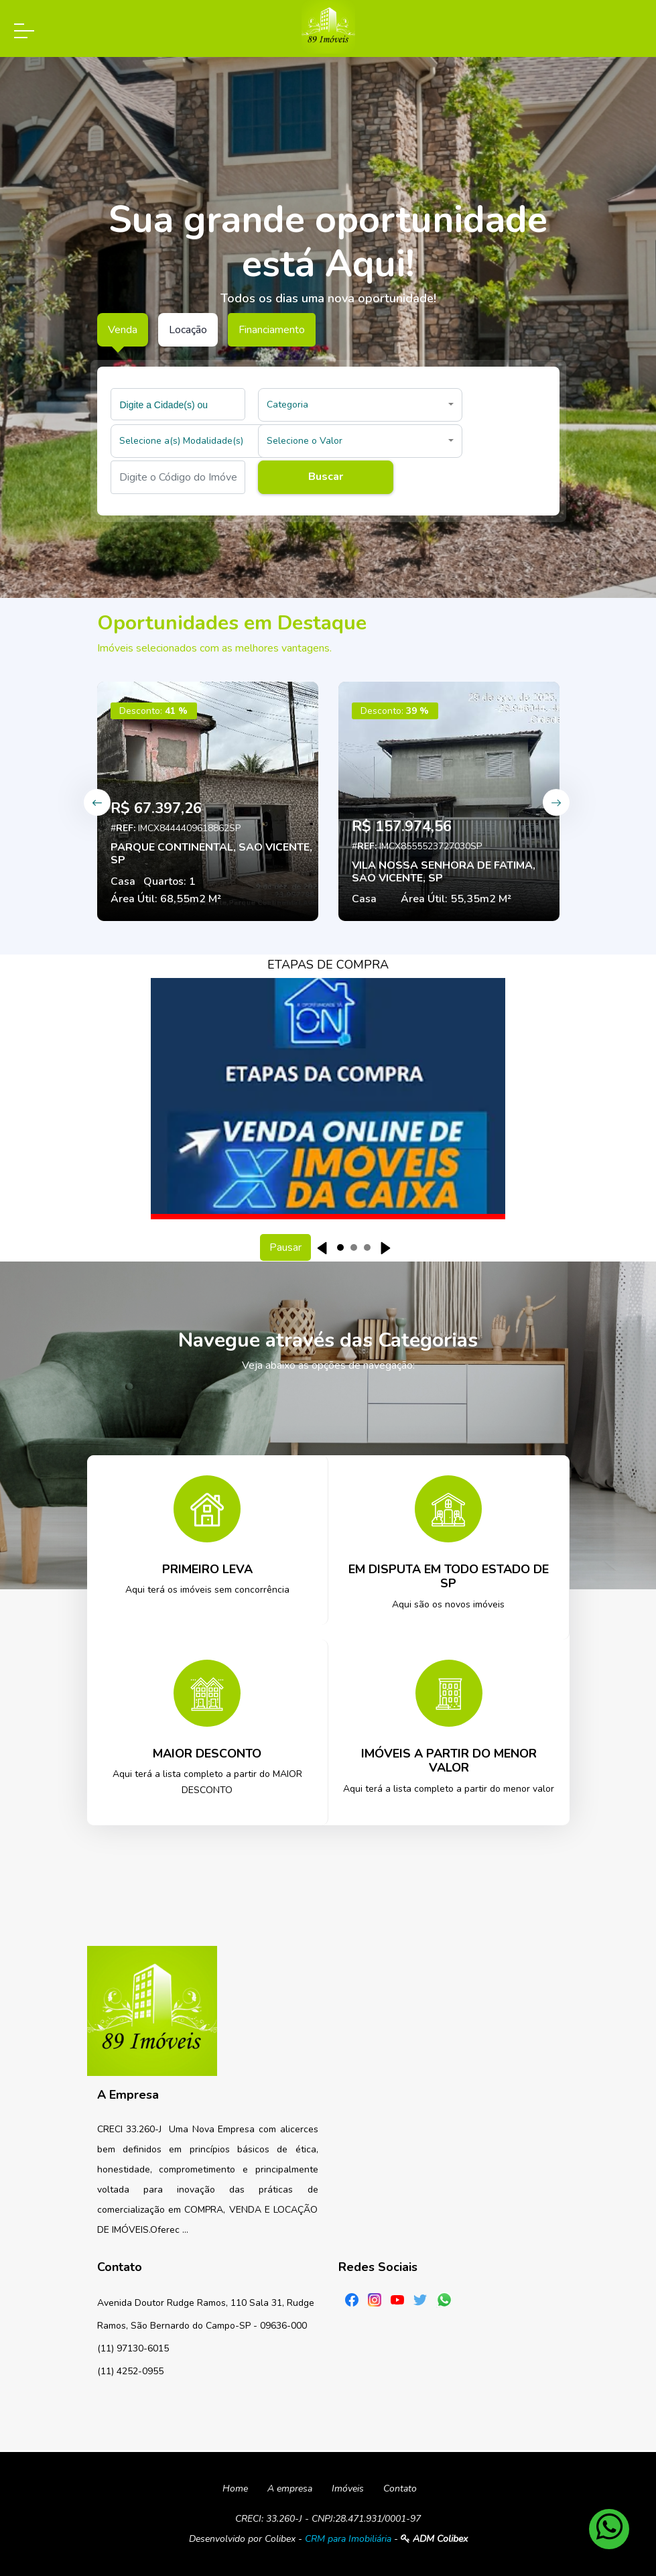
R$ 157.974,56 (402, 826)
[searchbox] (180, 404)
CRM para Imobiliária (348, 2538)
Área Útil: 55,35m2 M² (456, 899)
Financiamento (272, 329)
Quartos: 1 (169, 881)
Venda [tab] (122, 329)
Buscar (325, 476)
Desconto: (153, 710)
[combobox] (178, 404)
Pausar (285, 1247)
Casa (123, 881)
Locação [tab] (188, 329)
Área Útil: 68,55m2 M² (166, 899)
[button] (360, 405)
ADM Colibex (434, 2538)
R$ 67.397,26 (156, 808)
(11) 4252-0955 (130, 2371)
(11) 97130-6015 (133, 2348)
